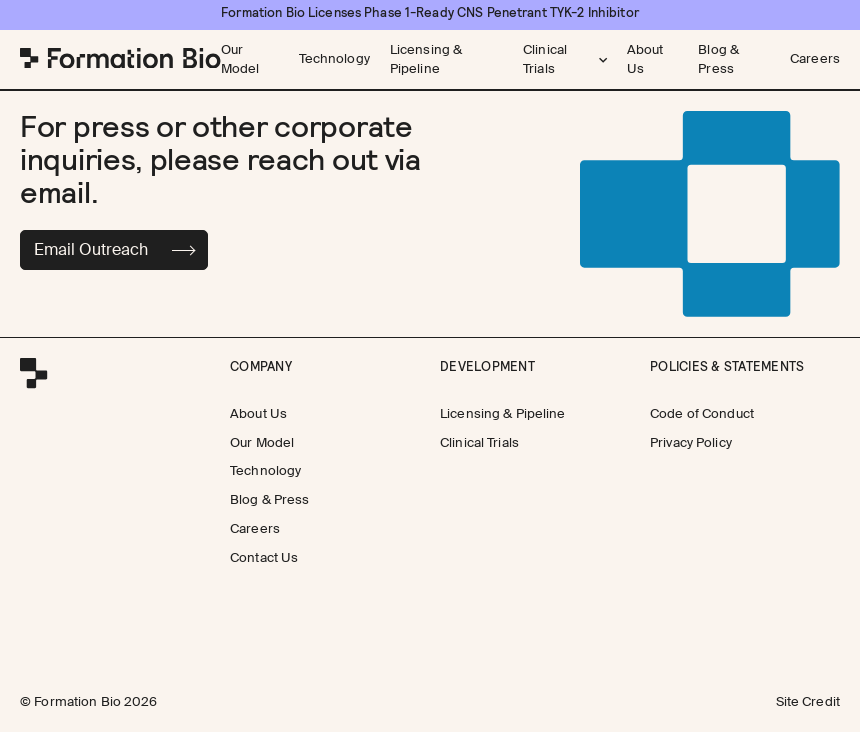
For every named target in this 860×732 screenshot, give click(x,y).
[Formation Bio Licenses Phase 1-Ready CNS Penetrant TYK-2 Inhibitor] (430, 13)
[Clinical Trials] (479, 442)
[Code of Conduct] (702, 413)
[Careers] (815, 59)
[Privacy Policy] (691, 442)
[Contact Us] (264, 558)
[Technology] (334, 59)
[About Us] (652, 59)
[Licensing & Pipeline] (446, 59)
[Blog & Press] (734, 59)
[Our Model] (250, 59)
